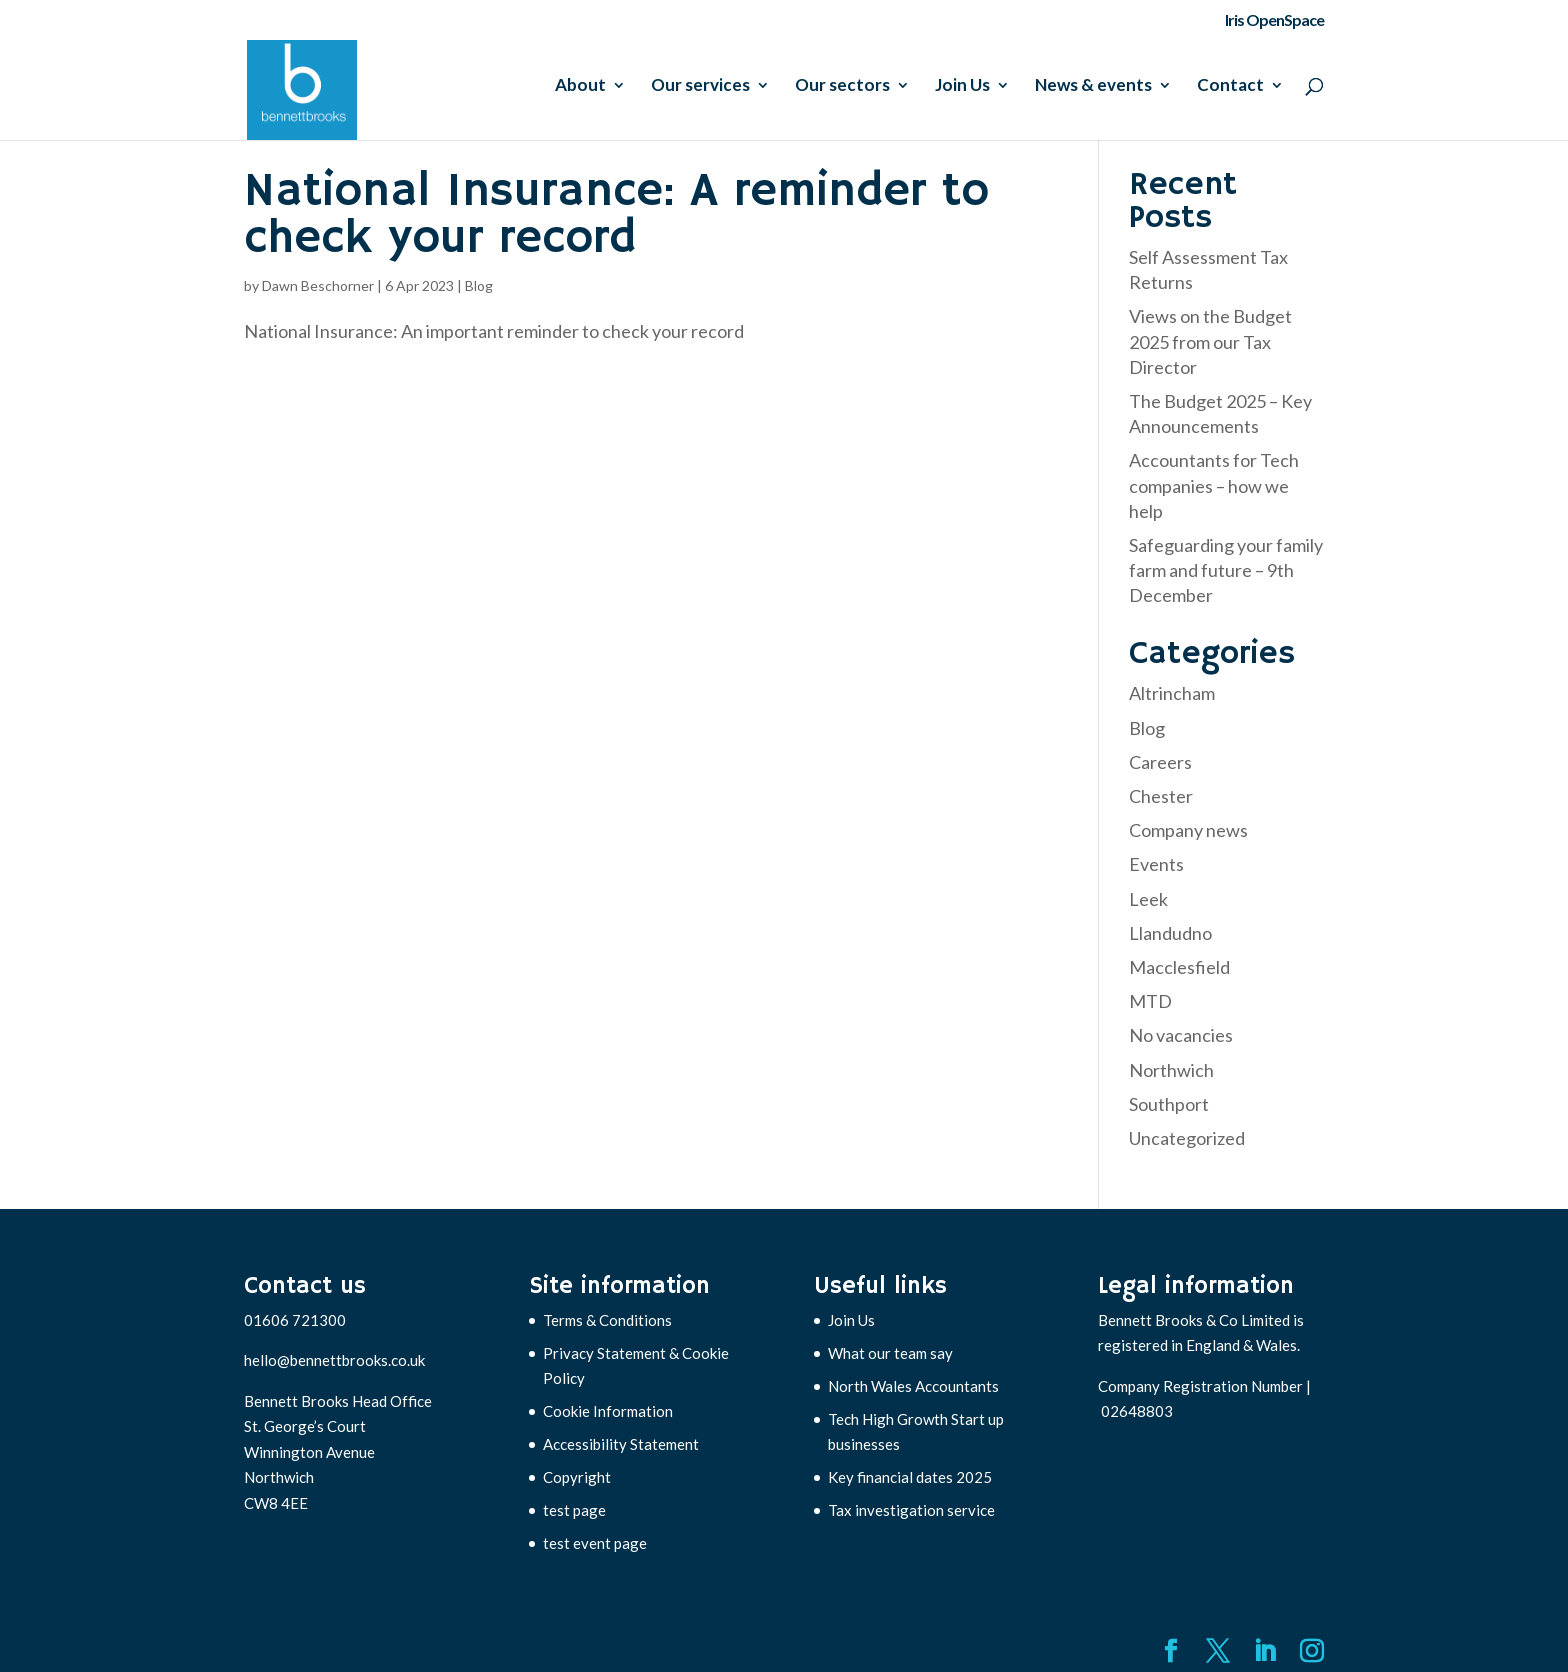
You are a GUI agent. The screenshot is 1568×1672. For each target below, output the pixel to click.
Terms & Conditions (607, 1320)
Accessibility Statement (621, 1444)
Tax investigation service (911, 1510)
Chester (1161, 796)
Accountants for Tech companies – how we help (1214, 485)
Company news (1188, 830)
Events (1156, 864)
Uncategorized (1187, 1138)
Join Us (962, 86)
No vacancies (1181, 1035)
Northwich (1171, 1070)
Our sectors (842, 86)
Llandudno (1170, 933)
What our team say (890, 1353)
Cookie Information (608, 1411)
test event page (595, 1543)
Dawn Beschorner (318, 285)
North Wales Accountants (913, 1386)
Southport (1169, 1104)
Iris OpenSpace (1274, 20)
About (580, 86)
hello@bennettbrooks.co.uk (334, 1360)
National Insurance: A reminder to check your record (616, 215)
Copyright (577, 1477)
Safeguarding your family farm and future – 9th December (1226, 570)
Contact (1230, 86)
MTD (1150, 1001)
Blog (479, 285)
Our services (700, 86)
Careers (1160, 762)
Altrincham (1172, 693)
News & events (1093, 86)
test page (574, 1510)
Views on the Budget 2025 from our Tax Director (1210, 341)
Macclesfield (1179, 967)
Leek (1148, 899)
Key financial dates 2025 (910, 1477)
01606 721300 (295, 1320)
